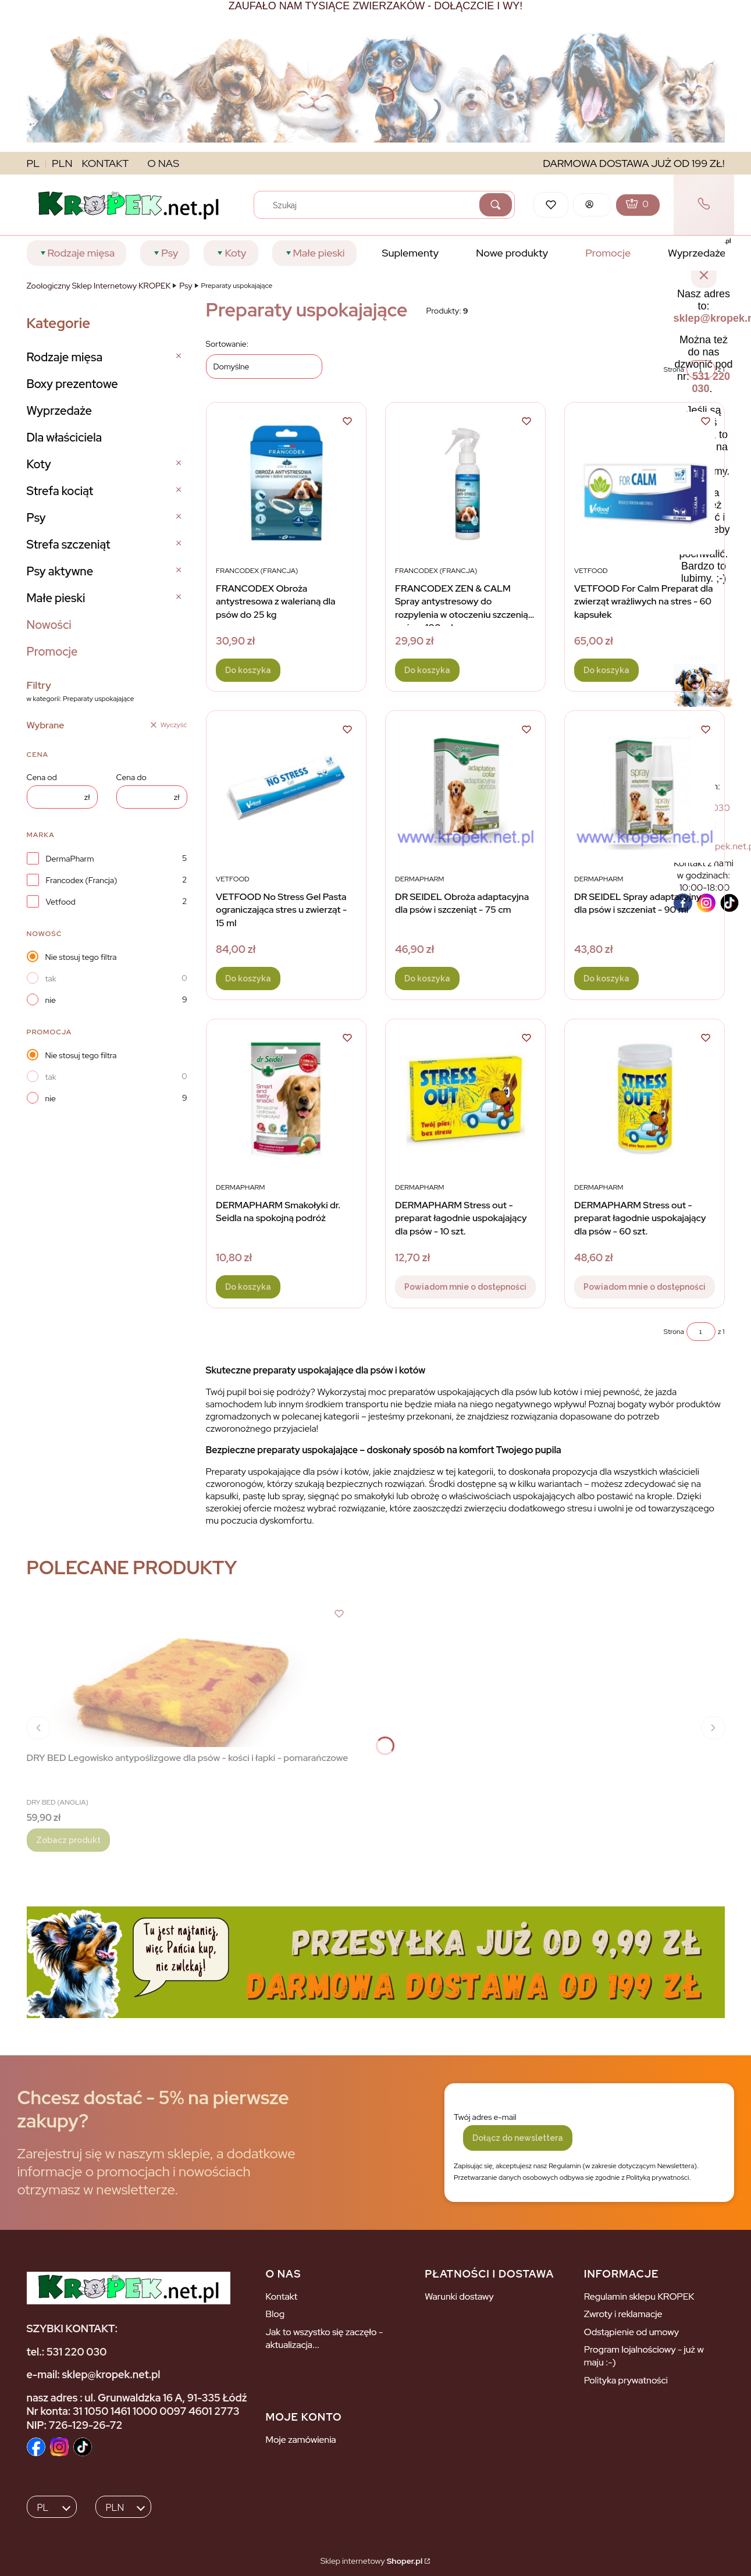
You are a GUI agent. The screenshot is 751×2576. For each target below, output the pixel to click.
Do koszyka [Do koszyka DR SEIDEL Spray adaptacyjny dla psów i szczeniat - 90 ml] (606, 978)
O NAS (163, 163)
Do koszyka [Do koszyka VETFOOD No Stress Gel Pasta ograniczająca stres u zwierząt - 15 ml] (248, 978)
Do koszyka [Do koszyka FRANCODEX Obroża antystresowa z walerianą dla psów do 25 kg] (248, 670)
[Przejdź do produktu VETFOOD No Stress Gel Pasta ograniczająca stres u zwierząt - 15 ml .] (286, 791)
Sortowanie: (227, 344)
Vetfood (61, 901)
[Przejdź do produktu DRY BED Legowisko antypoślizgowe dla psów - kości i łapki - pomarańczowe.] (187, 1675)
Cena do (131, 777)
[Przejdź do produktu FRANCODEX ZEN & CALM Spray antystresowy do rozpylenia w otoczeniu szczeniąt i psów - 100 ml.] (465, 483)
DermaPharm (70, 858)
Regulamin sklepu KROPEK (639, 2296)
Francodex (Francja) (82, 880)
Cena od (42, 777)
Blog (274, 2314)
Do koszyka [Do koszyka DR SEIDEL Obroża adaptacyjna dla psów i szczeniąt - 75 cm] (427, 978)
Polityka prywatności (626, 2380)
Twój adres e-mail (485, 2117)
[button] (495, 204)
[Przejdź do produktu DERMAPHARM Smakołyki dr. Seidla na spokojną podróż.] (286, 1100)
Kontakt (281, 2296)
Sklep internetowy (371, 2561)
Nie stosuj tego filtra (81, 957)
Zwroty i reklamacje (623, 2314)
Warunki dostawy (459, 2296)
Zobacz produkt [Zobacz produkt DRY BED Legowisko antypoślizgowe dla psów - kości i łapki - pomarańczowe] (68, 1840)
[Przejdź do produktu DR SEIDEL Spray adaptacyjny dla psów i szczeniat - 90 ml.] (644, 791)
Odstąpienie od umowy (631, 2332)
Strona (674, 1331)
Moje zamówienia (300, 2439)
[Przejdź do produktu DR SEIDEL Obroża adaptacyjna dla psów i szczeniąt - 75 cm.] (465, 791)
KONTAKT (105, 163)
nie (50, 1000)
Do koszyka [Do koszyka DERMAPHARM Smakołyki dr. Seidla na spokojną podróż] (248, 1286)
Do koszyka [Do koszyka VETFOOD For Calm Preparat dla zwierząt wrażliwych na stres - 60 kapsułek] (606, 670)
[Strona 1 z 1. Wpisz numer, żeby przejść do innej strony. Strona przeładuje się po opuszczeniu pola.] (701, 1331)
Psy (185, 285)
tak (50, 978)
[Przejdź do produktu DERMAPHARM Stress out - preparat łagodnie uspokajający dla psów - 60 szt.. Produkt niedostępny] (644, 1100)
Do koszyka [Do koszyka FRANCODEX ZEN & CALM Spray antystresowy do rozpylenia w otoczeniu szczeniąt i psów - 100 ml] (427, 670)
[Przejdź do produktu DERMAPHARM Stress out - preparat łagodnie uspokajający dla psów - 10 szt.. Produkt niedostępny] (465, 1100)
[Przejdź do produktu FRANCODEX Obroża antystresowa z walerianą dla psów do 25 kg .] (286, 483)
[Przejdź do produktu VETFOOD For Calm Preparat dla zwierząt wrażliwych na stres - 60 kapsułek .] (644, 483)
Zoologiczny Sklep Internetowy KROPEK (99, 285)
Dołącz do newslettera (517, 2138)
